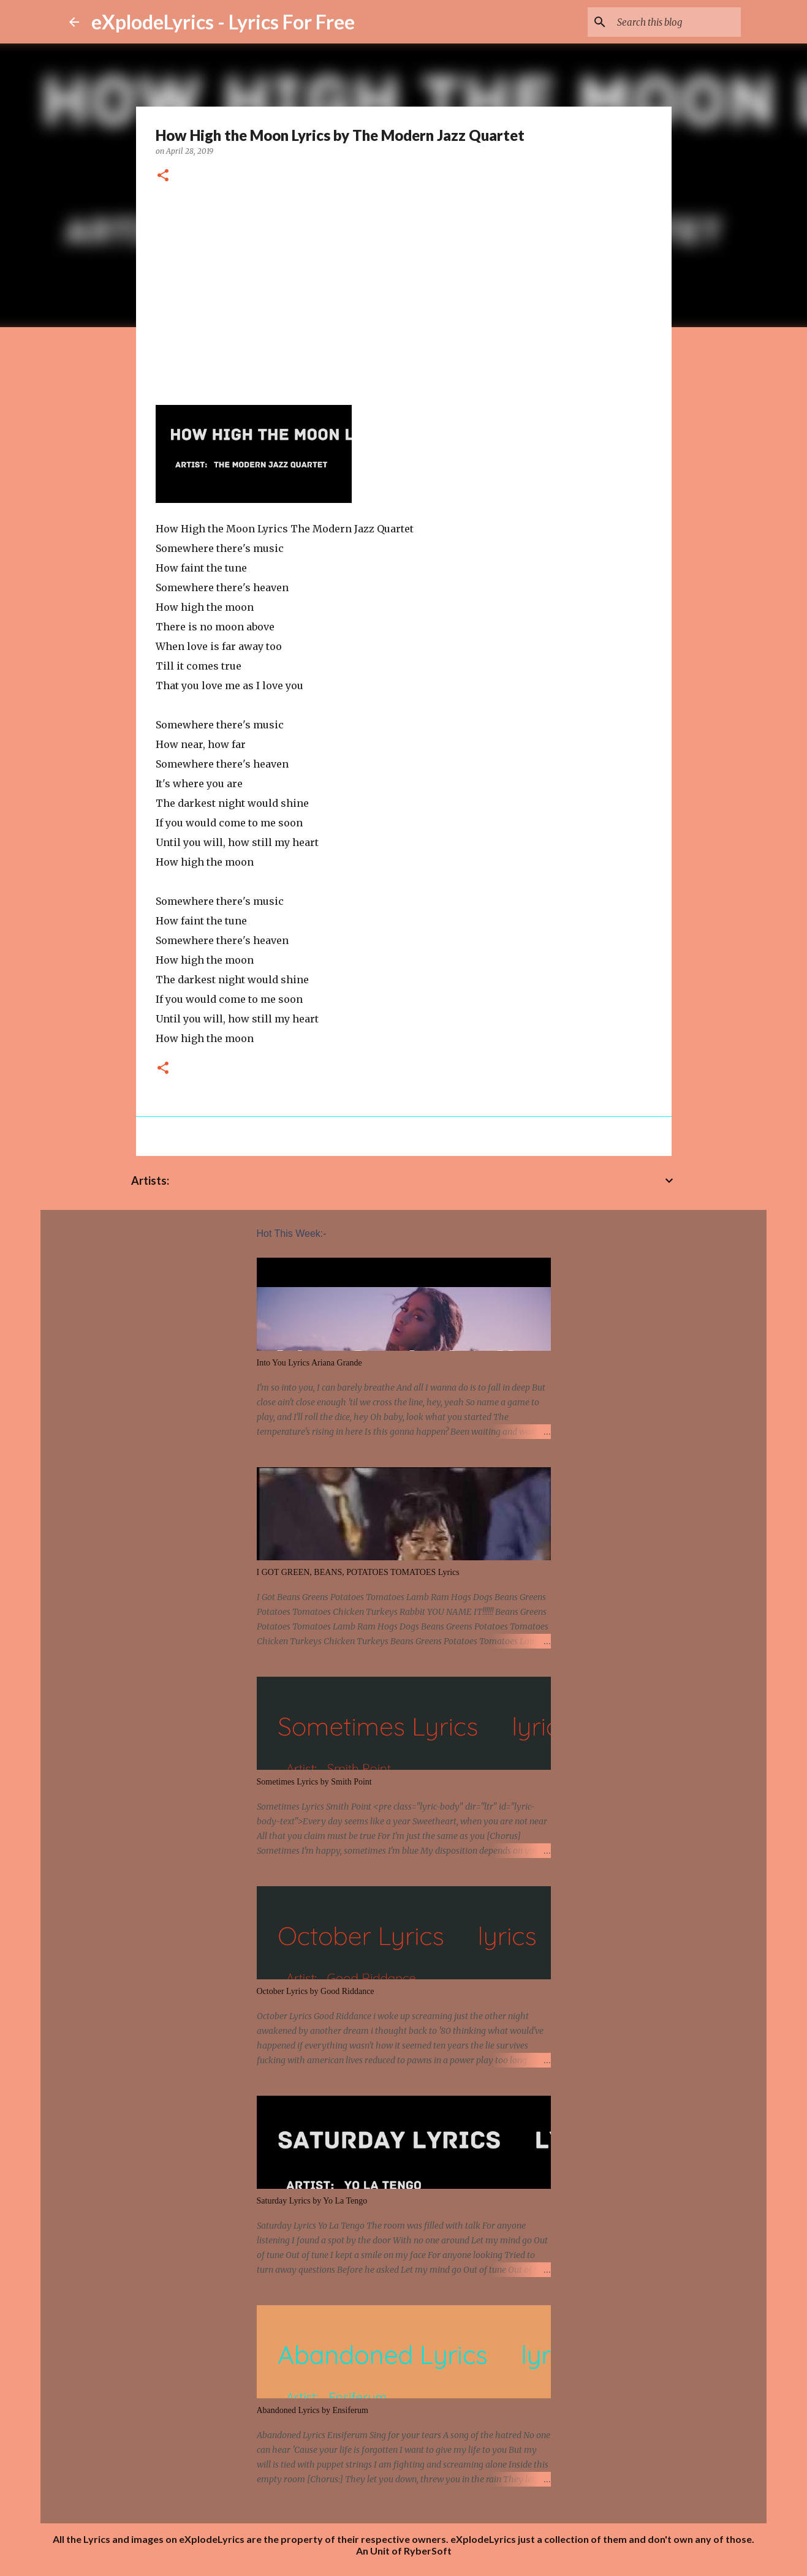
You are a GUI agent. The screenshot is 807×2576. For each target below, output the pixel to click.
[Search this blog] (676, 22)
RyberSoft (428, 2550)
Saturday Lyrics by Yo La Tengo (312, 2200)
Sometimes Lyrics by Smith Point (314, 1781)
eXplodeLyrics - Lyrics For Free (223, 22)
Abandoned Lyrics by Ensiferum (312, 2410)
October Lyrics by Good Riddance (315, 1991)
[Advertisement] (404, 290)
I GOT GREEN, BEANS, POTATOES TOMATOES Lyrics (358, 1572)
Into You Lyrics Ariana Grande (309, 1362)
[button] (163, 176)
